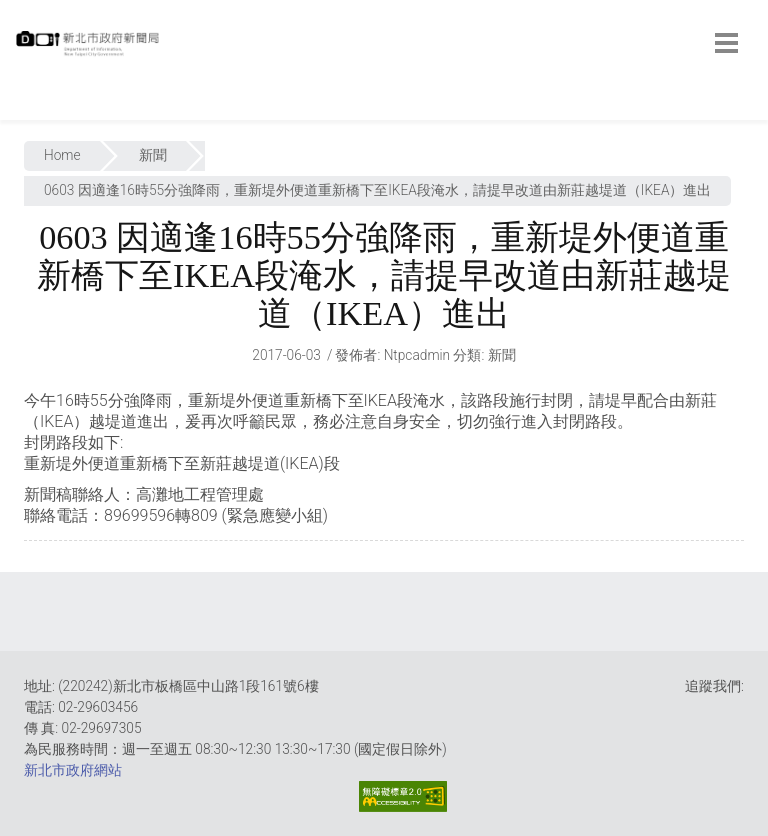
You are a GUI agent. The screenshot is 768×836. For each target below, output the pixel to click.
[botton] (726, 43)
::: (20, 109)
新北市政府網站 (73, 770)
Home (62, 155)
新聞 (153, 155)
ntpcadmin (417, 355)
